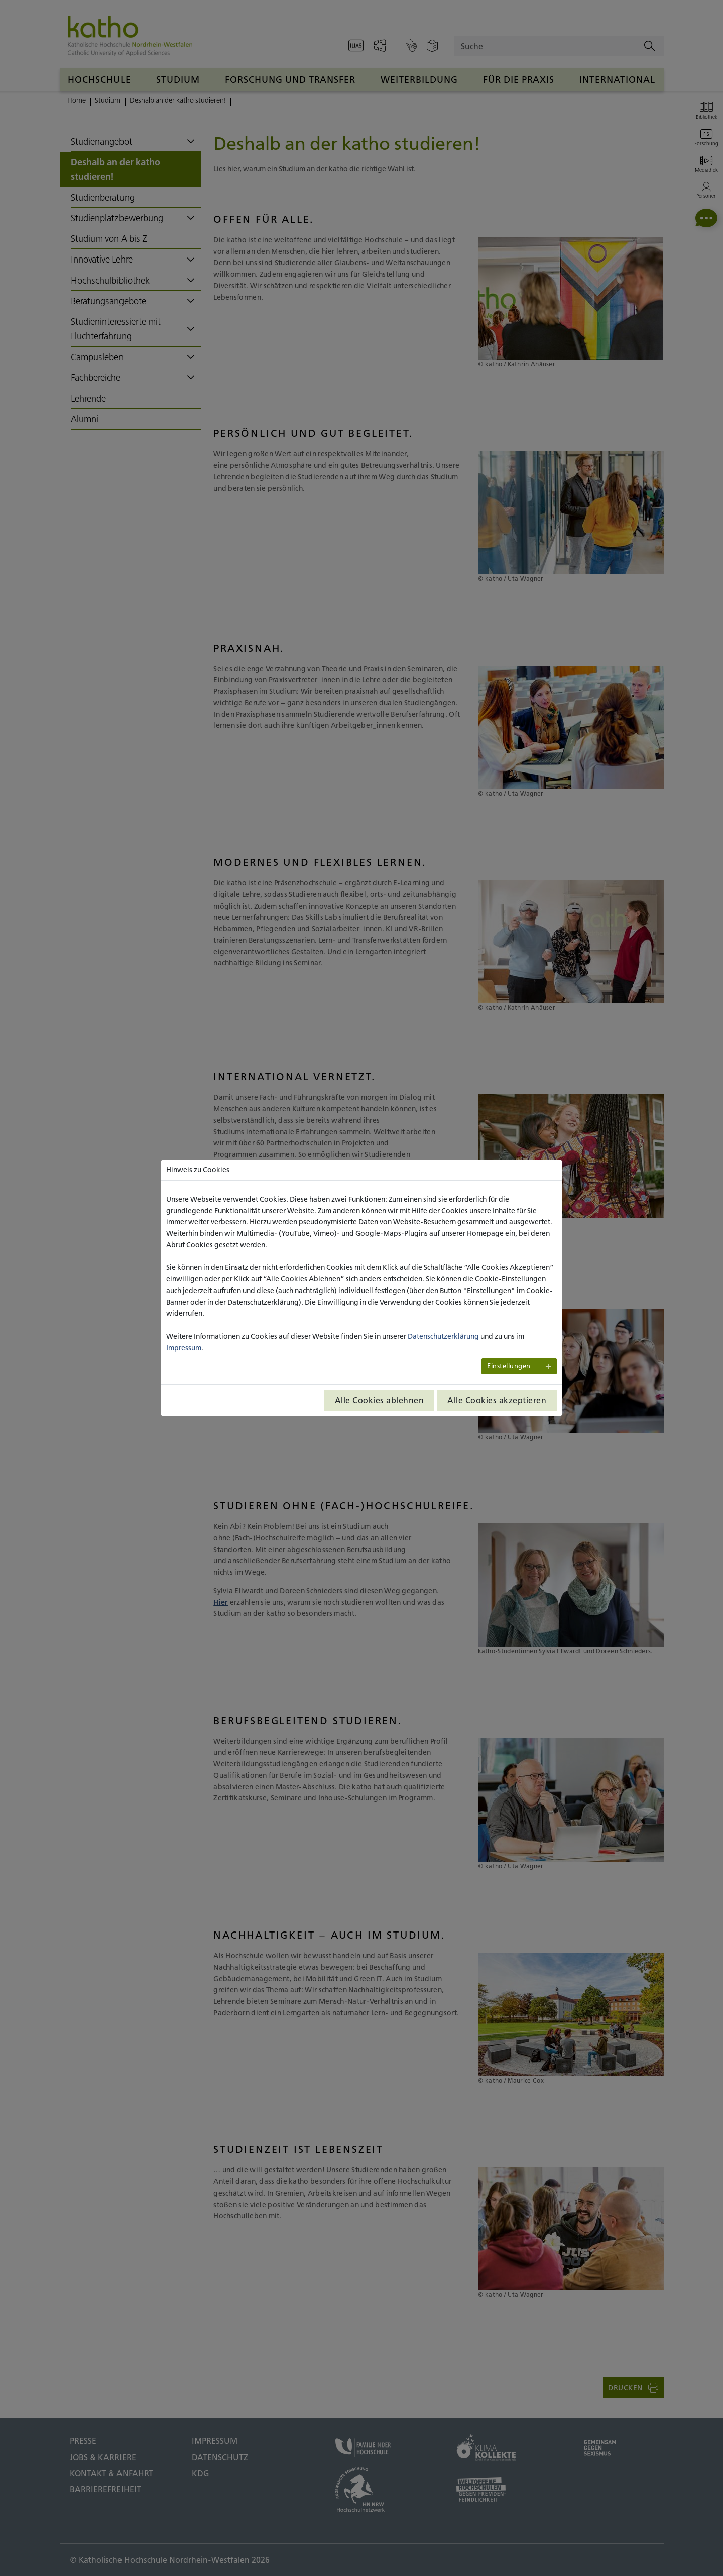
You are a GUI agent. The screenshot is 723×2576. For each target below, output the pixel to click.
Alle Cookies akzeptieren (496, 1400)
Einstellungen (509, 1366)
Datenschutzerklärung (443, 1336)
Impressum (183, 1347)
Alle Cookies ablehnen (379, 1400)
